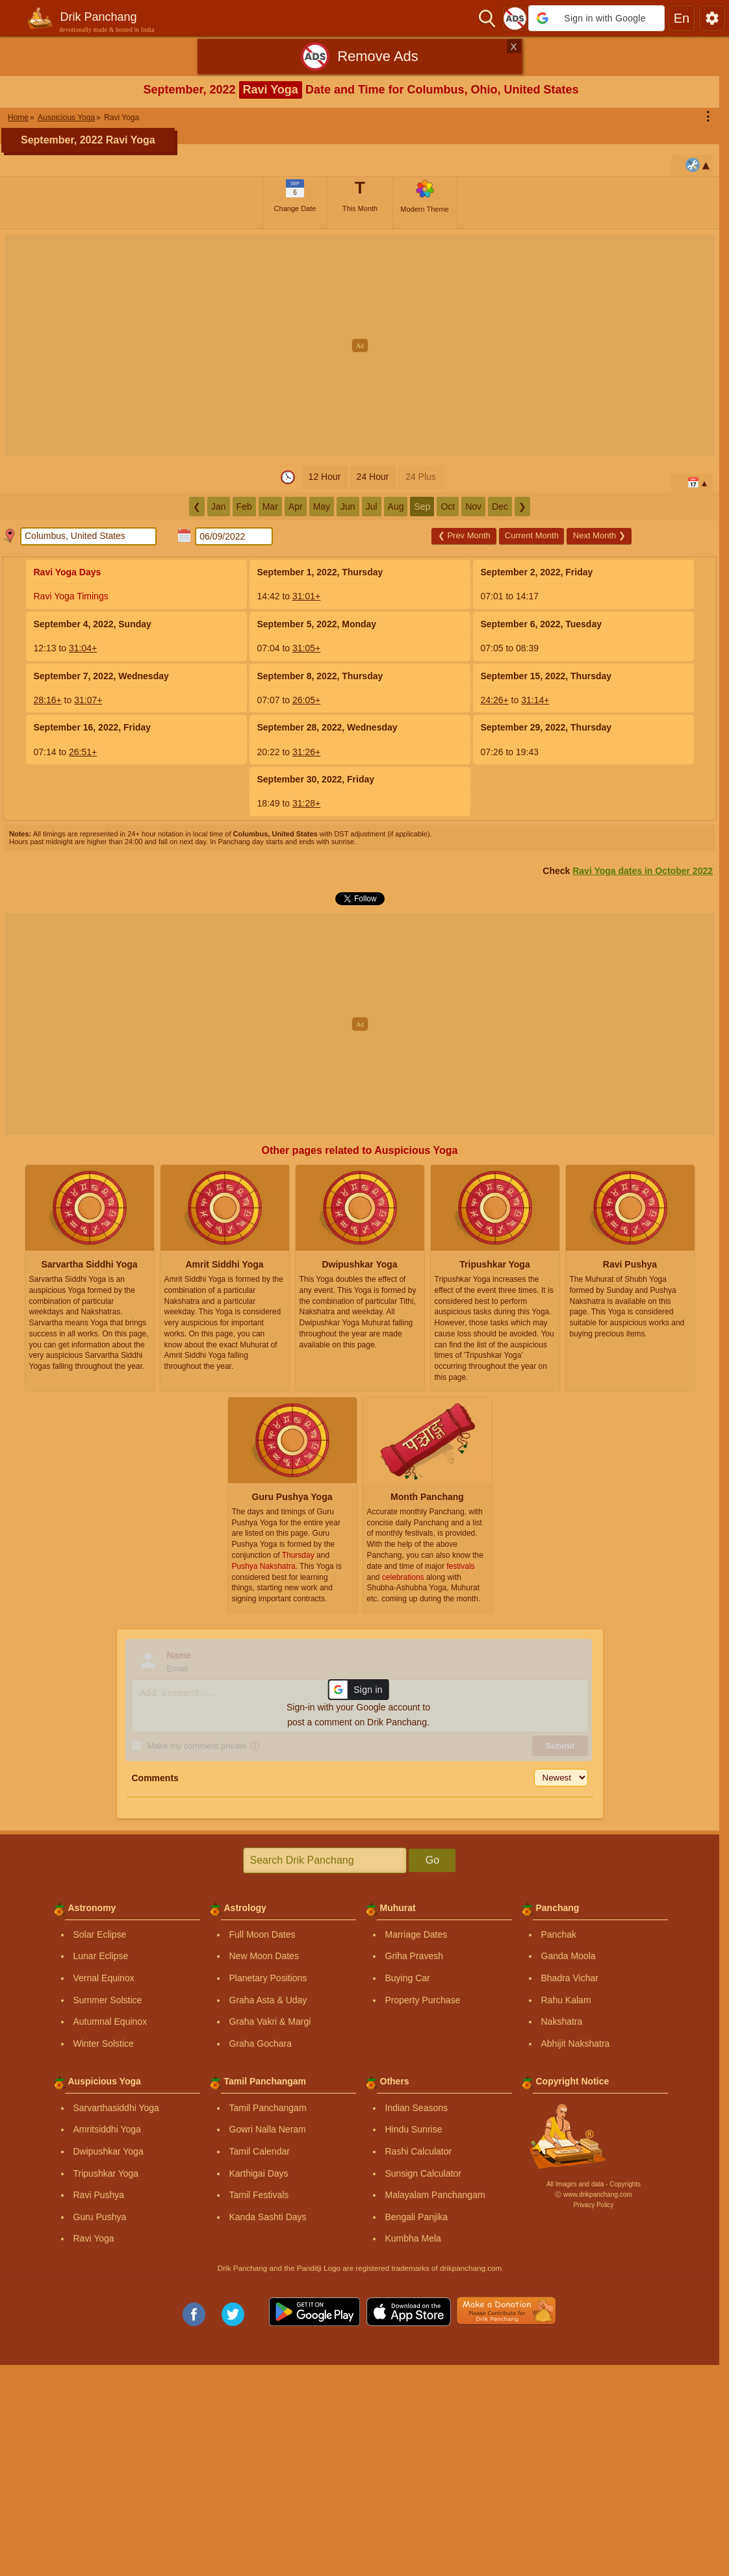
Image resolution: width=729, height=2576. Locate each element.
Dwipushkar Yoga (108, 2151)
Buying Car (407, 1978)
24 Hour (373, 476)
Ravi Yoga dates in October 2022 (642, 871)
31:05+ (306, 648)
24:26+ (495, 700)
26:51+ (83, 752)
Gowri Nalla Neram (267, 2129)
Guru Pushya (100, 2217)
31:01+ (306, 596)
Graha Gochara (260, 2043)
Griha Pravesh (414, 1956)
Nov (473, 506)
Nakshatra (562, 2021)
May (321, 506)
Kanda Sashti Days (268, 2217)
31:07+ (88, 700)
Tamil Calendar (259, 2151)
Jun (347, 506)
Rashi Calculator (418, 2151)
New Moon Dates (264, 1956)
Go (432, 1860)
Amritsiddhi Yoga (107, 2129)
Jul (371, 506)
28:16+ (48, 700)
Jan (218, 506)
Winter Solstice (103, 2043)
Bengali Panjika (416, 2217)
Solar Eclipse (100, 1934)
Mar (270, 506)
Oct (448, 506)
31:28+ (306, 803)
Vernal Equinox (103, 1978)
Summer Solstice (107, 2000)
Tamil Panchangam (268, 2108)
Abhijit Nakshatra (575, 2043)
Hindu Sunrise (413, 2129)
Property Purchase (423, 2000)
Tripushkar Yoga (106, 2173)
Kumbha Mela (413, 2238)
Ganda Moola (568, 1956)
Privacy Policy (593, 2204)
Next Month (599, 535)
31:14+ (535, 700)
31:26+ (306, 752)
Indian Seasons (416, 2108)
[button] (596, 18)
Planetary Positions (268, 1978)
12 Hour (325, 476)
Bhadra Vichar (569, 1978)
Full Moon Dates (262, 1934)
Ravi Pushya (99, 2195)
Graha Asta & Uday (268, 2000)
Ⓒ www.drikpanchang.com (593, 2194)
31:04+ (83, 648)
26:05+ (306, 700)
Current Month (532, 535)
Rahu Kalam (566, 2000)
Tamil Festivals (259, 2195)
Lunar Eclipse (101, 1956)
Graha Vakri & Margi (270, 2021)
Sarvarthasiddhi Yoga (116, 2108)
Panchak (558, 1934)
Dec (500, 506)
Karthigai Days (258, 2173)
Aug (396, 506)
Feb (244, 506)
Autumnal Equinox (110, 2021)
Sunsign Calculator (423, 2173)
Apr (295, 506)
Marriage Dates (416, 1934)
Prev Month (464, 535)
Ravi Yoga (93, 2238)
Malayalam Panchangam (435, 2195)
